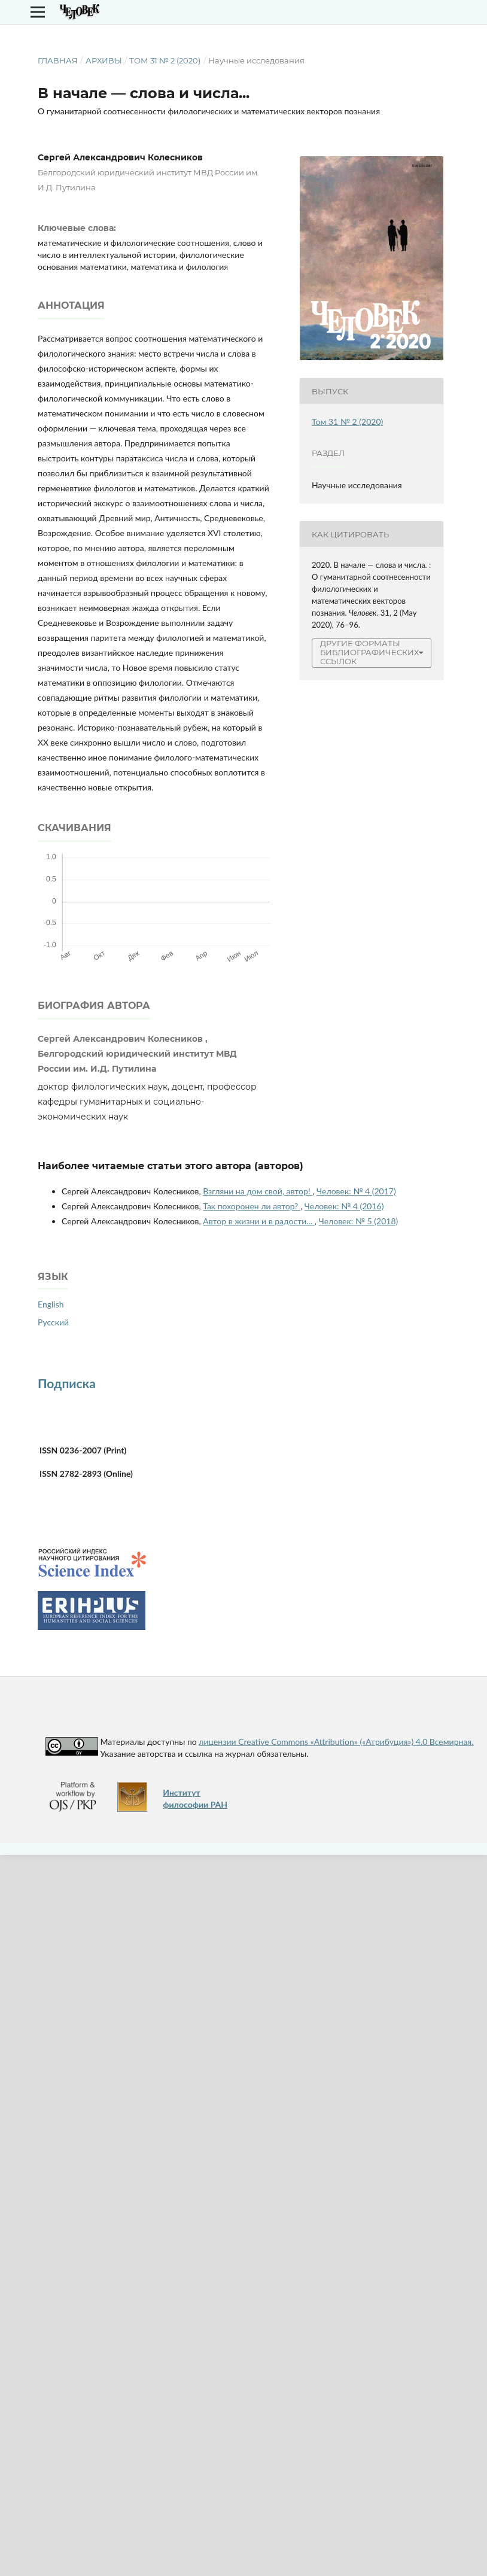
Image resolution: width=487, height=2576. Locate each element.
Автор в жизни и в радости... (259, 1221)
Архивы (104, 60)
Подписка (67, 1383)
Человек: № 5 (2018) (358, 1221)
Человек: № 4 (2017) (356, 1191)
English (51, 1304)
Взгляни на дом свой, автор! (257, 1191)
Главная (58, 60)
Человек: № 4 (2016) (344, 1206)
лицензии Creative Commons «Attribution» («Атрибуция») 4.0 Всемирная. (336, 1741)
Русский (53, 1322)
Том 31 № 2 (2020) (164, 60)
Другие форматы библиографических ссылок (369, 652)
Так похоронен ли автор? (251, 1206)
